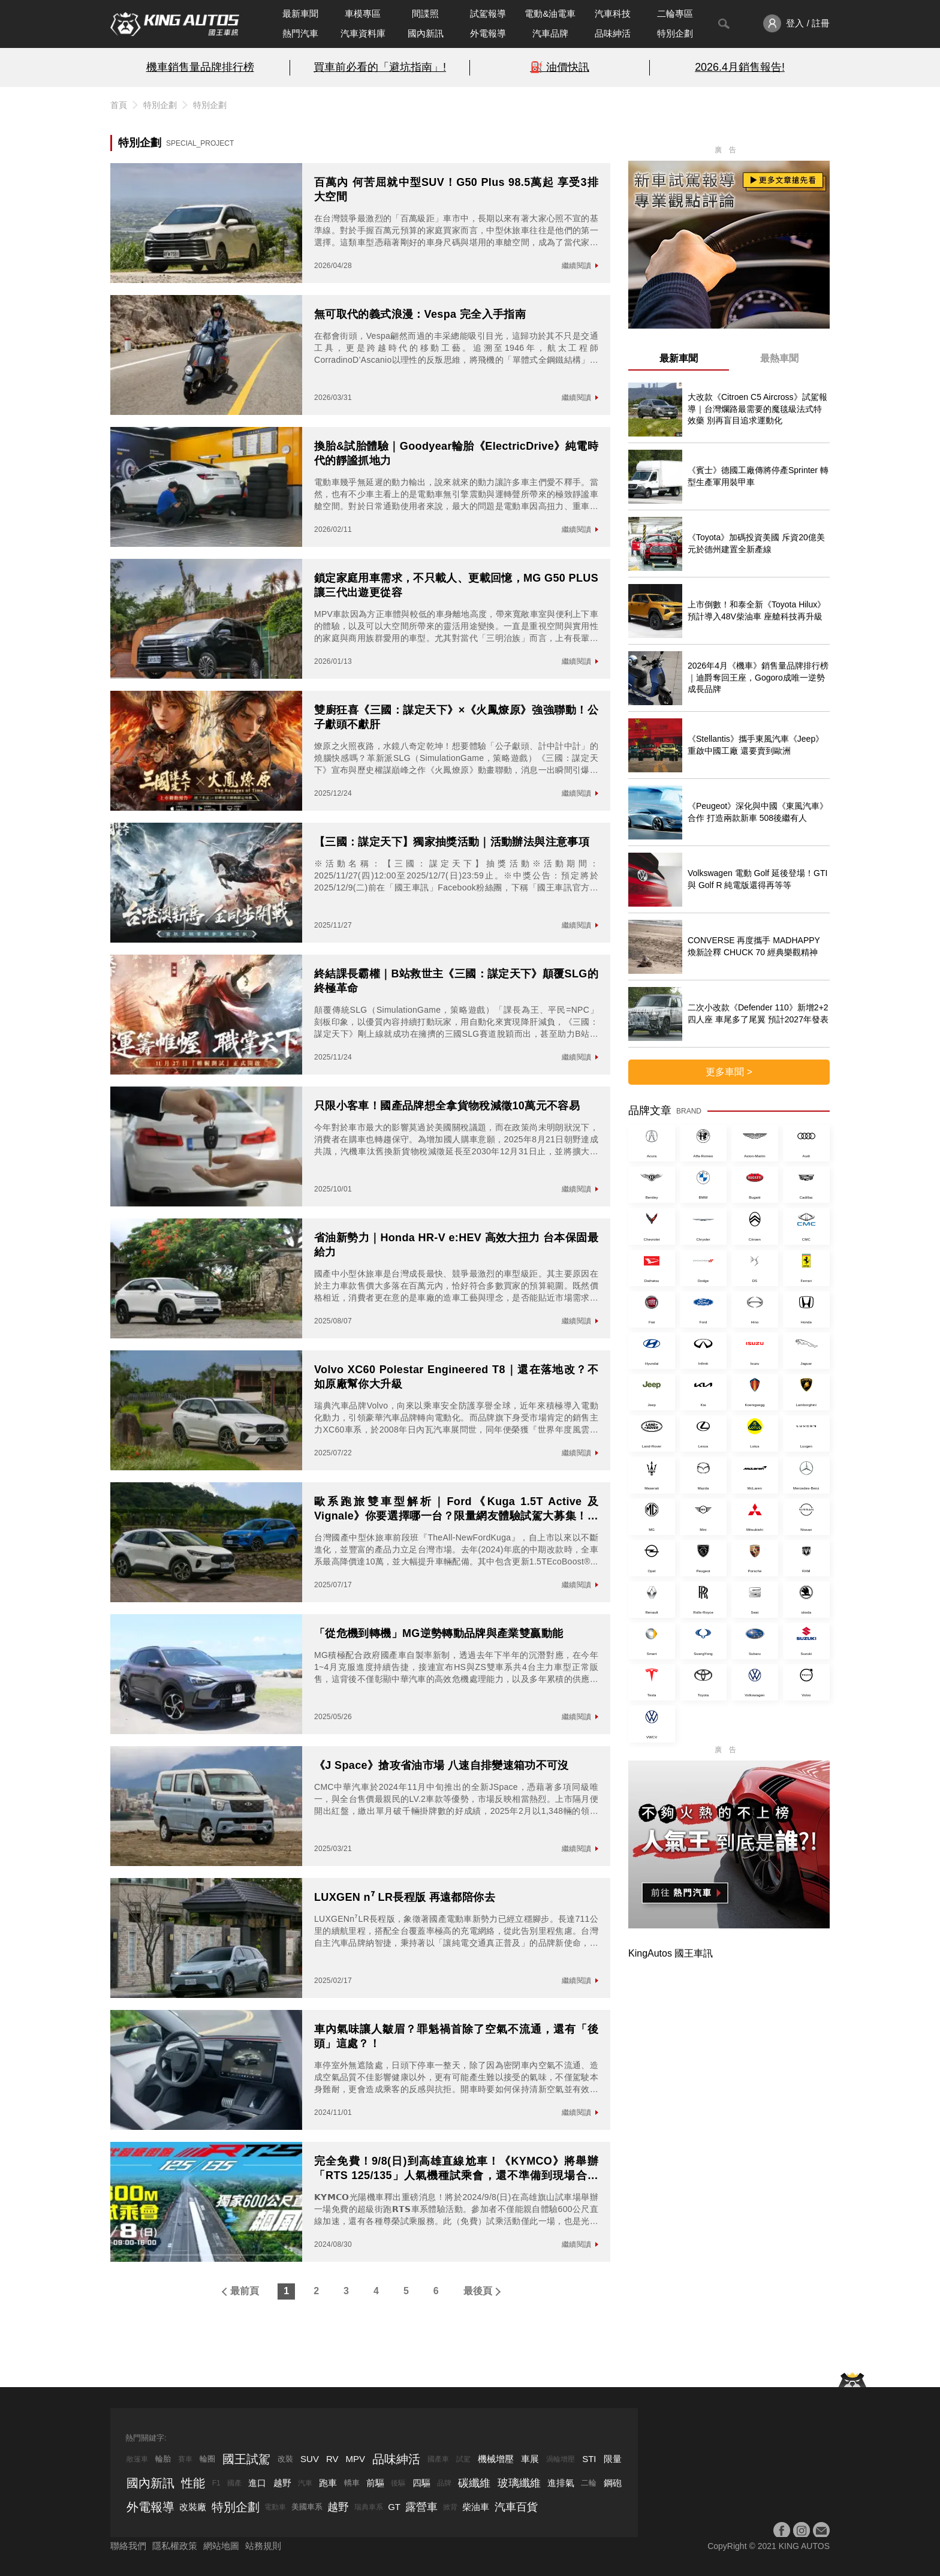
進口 (257, 2483)
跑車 (328, 2483)
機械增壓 (496, 2459)
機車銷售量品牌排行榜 (200, 67)
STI (589, 2459)
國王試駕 (246, 2459)
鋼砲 (613, 2483)
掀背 (450, 2507)
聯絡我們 (128, 2546)
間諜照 (425, 13)
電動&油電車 (550, 13)
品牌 (444, 2483)
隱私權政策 (174, 2546)
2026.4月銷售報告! (740, 67)
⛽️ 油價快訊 (559, 67)
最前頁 (244, 2291)
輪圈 (207, 2458)
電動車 (275, 2507)
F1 (216, 2483)
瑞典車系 (368, 2507)
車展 (530, 2459)
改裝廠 (192, 2507)
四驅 (421, 2483)
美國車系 (307, 2506)
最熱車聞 (779, 358)
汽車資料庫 (363, 33)
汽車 (305, 2483)
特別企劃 (675, 33)
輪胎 (163, 2458)
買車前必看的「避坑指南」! (380, 67)
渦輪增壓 (560, 2459)
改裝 (285, 2458)
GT (394, 2507)
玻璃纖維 (519, 2483)
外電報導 (488, 33)
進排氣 (560, 2483)
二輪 (588, 2482)
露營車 (421, 2507)
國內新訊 (426, 33)
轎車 (352, 2482)
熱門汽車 (300, 33)
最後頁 (477, 2291)
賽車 (185, 2459)
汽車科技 (613, 13)
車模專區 (363, 13)
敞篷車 (137, 2459)
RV (332, 2459)
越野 (282, 2483)
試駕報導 (488, 13)
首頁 (118, 105)
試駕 (463, 2459)
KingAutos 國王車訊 (670, 1953)
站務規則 (263, 2546)
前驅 (375, 2483)
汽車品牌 (550, 33)
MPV (356, 2459)
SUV (309, 2459)
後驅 (398, 2483)
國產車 (438, 2459)
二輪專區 (675, 13)
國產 (234, 2483)
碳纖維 (474, 2483)
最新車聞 (300, 13)
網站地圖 (221, 2546)
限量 (613, 2459)
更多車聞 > (729, 1072)
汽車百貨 (516, 2507)
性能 (193, 2483)
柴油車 (475, 2507)
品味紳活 (613, 33)
